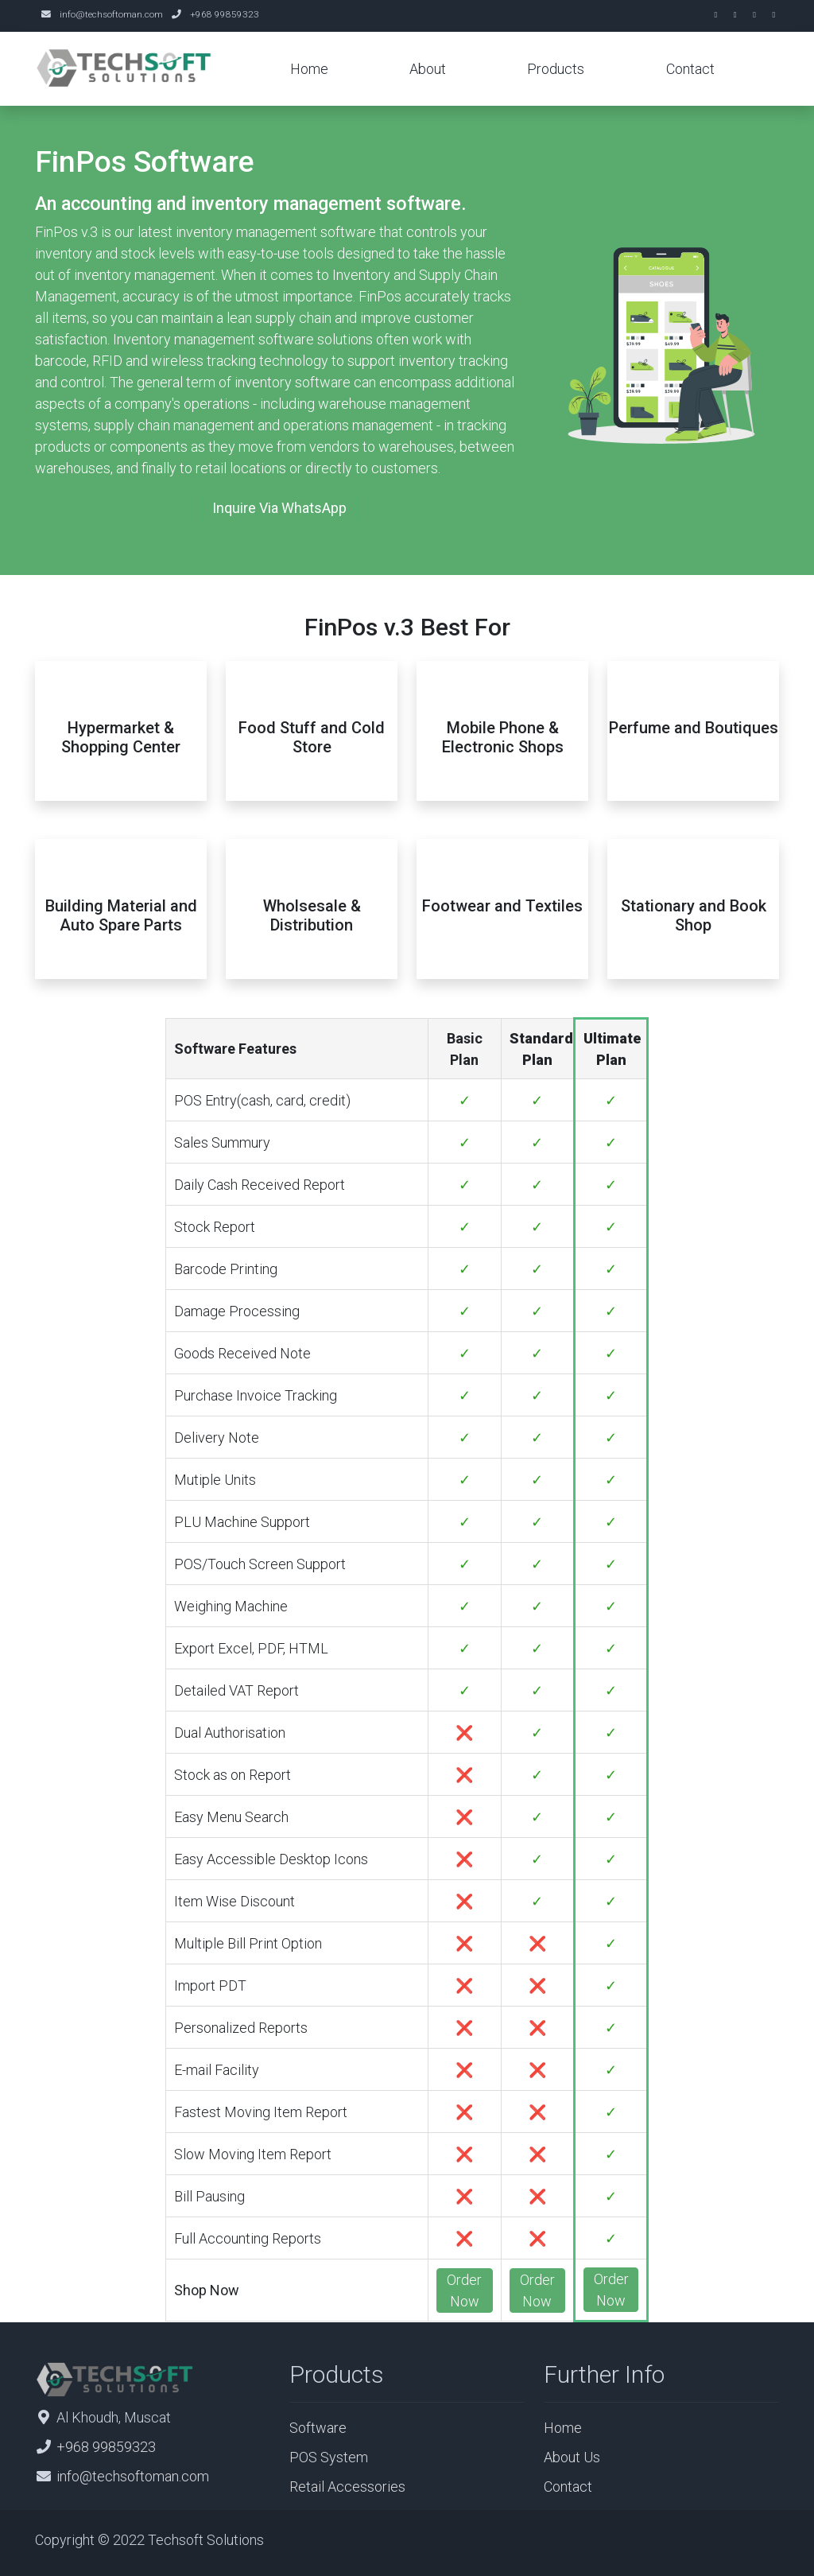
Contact (690, 68)
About (427, 68)
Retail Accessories (347, 2486)
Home (309, 68)
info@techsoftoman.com (111, 14)
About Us (572, 2457)
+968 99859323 (224, 14)
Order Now (464, 2290)
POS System (328, 2457)
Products (555, 68)
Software (318, 2427)
